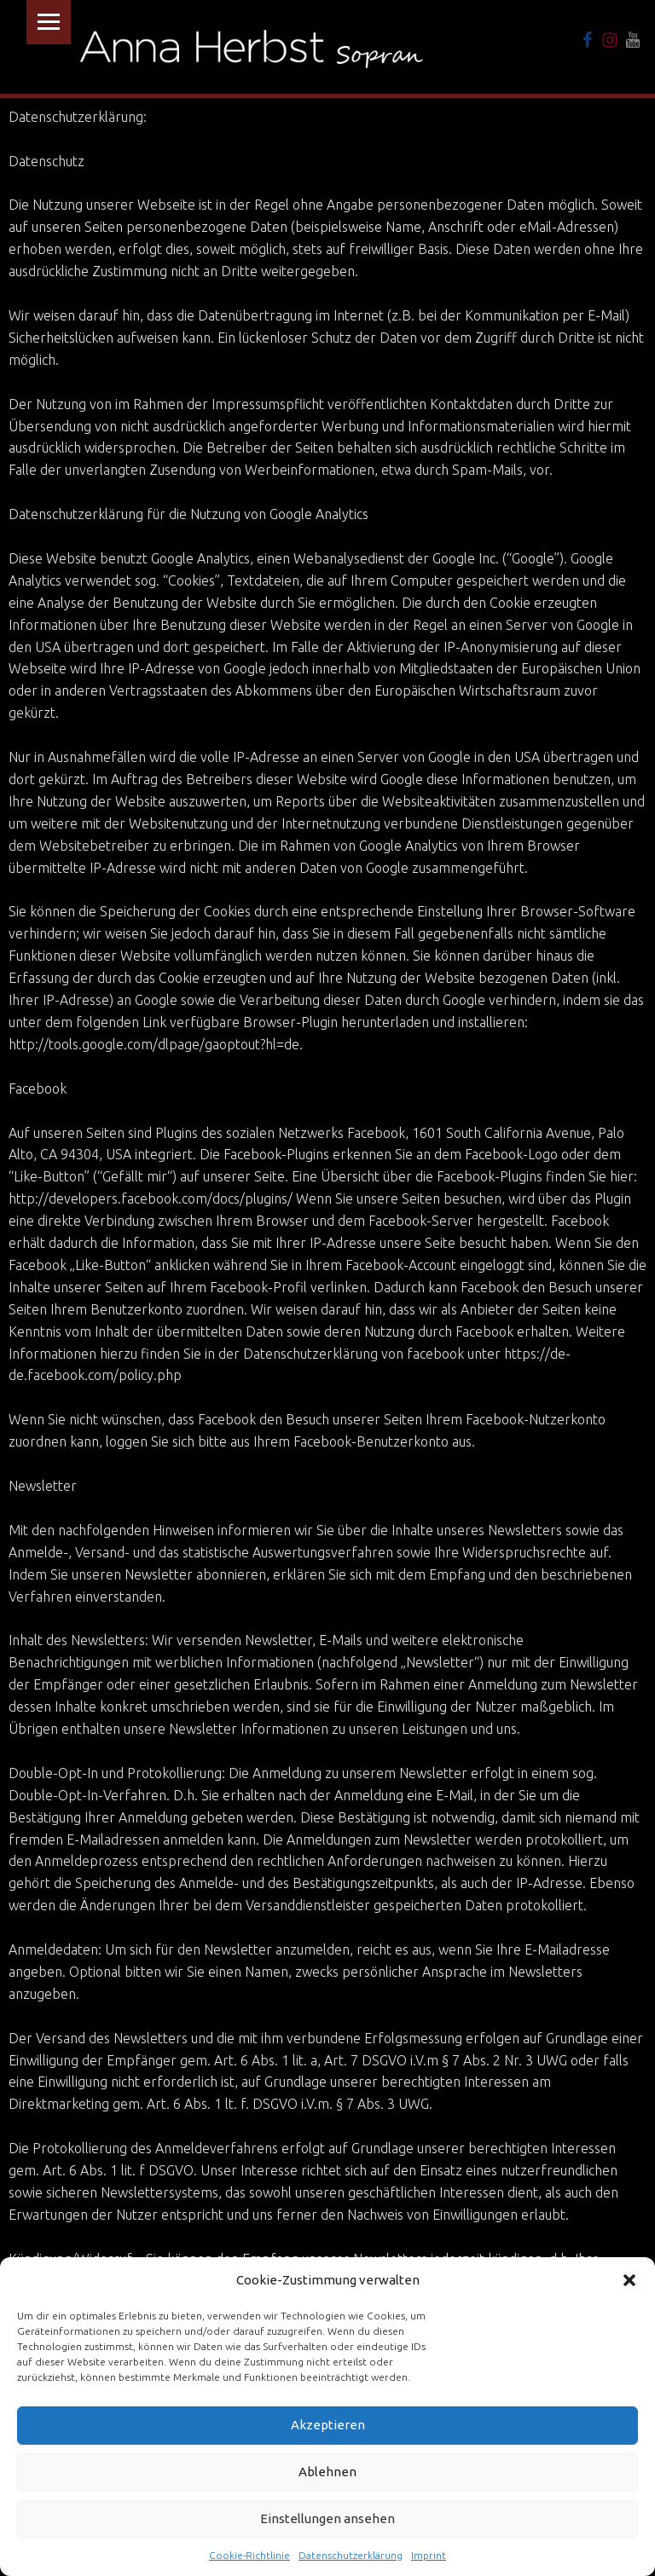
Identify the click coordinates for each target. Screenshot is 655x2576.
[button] (629, 2280)
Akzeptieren (328, 2424)
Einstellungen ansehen (327, 2518)
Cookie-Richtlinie (249, 2555)
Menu (48, 22)
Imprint (428, 2555)
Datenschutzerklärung (351, 2555)
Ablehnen (327, 2471)
